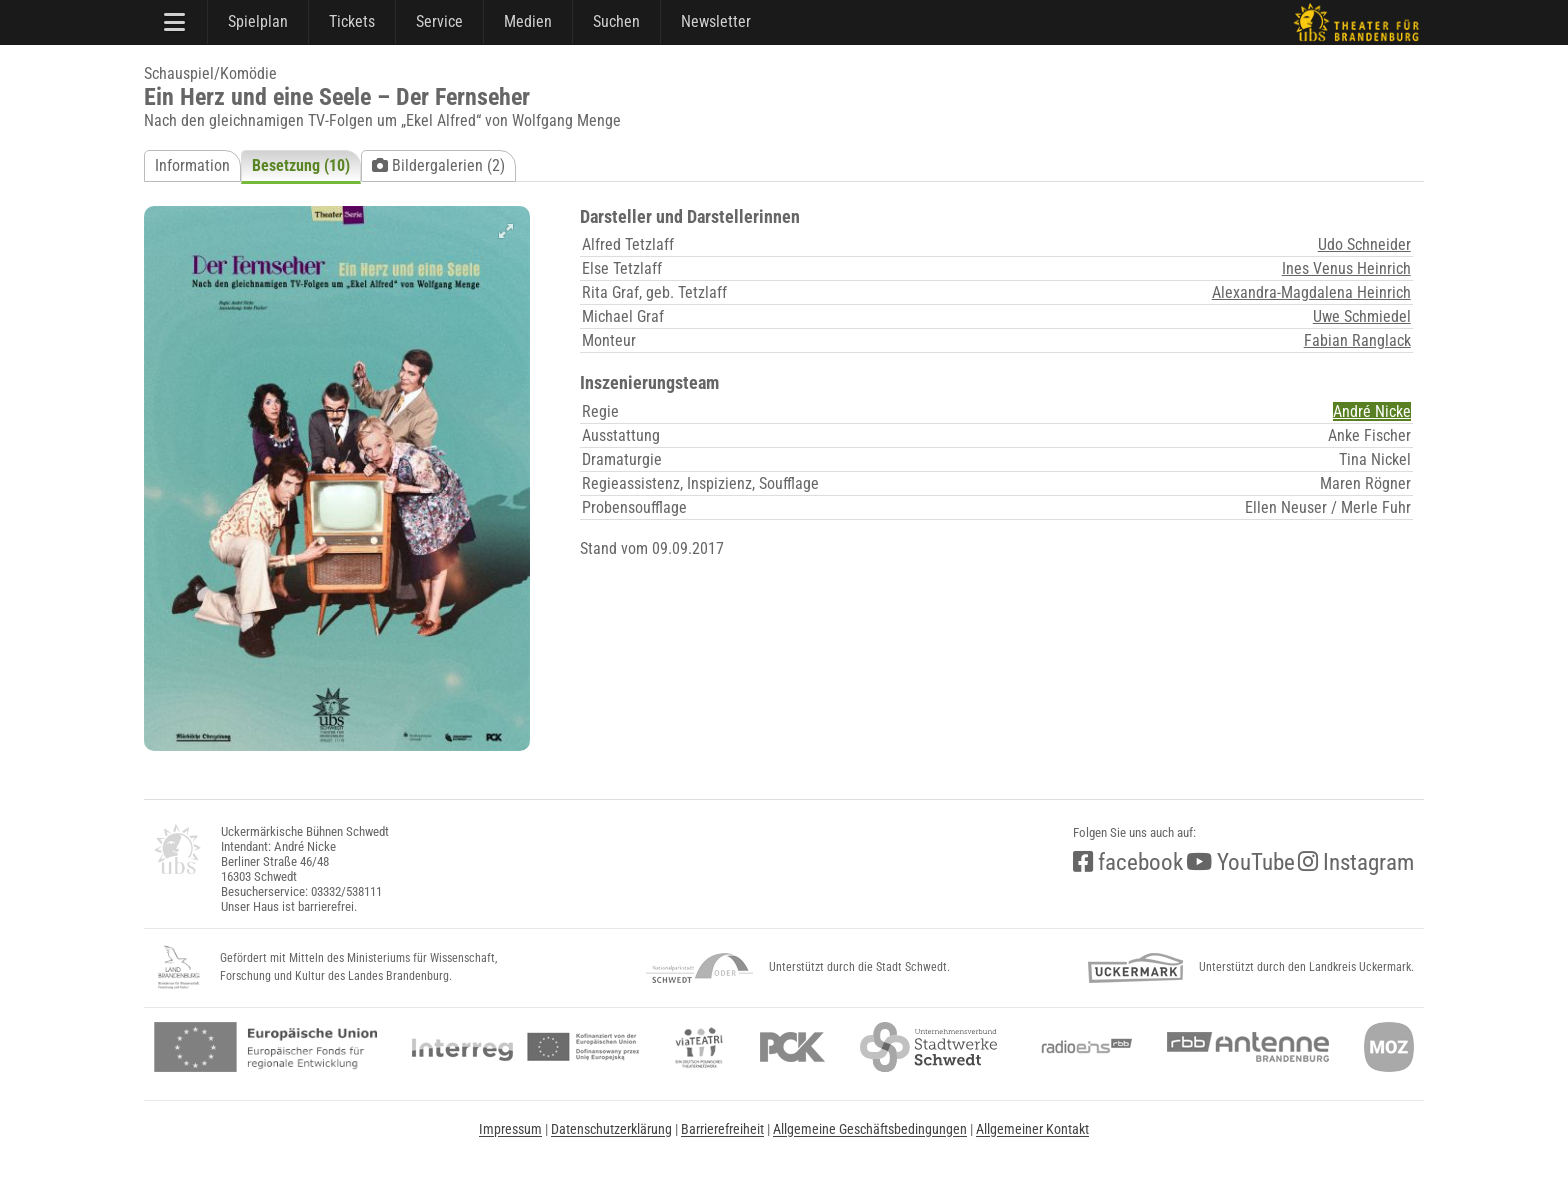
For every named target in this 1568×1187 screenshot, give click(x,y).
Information (192, 165)
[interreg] (525, 1047)
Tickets (352, 21)
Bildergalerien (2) (438, 165)
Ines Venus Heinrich (1346, 268)
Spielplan (258, 21)
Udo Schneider (1364, 244)
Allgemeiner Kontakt (1032, 1129)
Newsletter (716, 21)
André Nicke (1372, 411)
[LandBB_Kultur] (179, 968)
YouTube (1240, 862)
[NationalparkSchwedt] (699, 968)
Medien (528, 21)
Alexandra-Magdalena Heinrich (1311, 292)
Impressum (510, 1129)
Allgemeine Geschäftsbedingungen (870, 1129)
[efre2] (265, 1047)
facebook (1128, 862)
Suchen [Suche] (616, 21)
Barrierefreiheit (722, 1129)
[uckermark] (1135, 968)
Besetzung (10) (301, 165)
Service (439, 21)
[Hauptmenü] (176, 22)
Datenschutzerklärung (611, 1129)
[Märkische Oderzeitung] (1389, 1047)
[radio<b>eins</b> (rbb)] (1082, 1047)
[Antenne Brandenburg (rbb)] (1248, 1047)
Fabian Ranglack (1357, 340)
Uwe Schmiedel (1362, 316)
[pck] (792, 1047)
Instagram (1356, 862)
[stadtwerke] (929, 1047)
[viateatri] (699, 1047)
